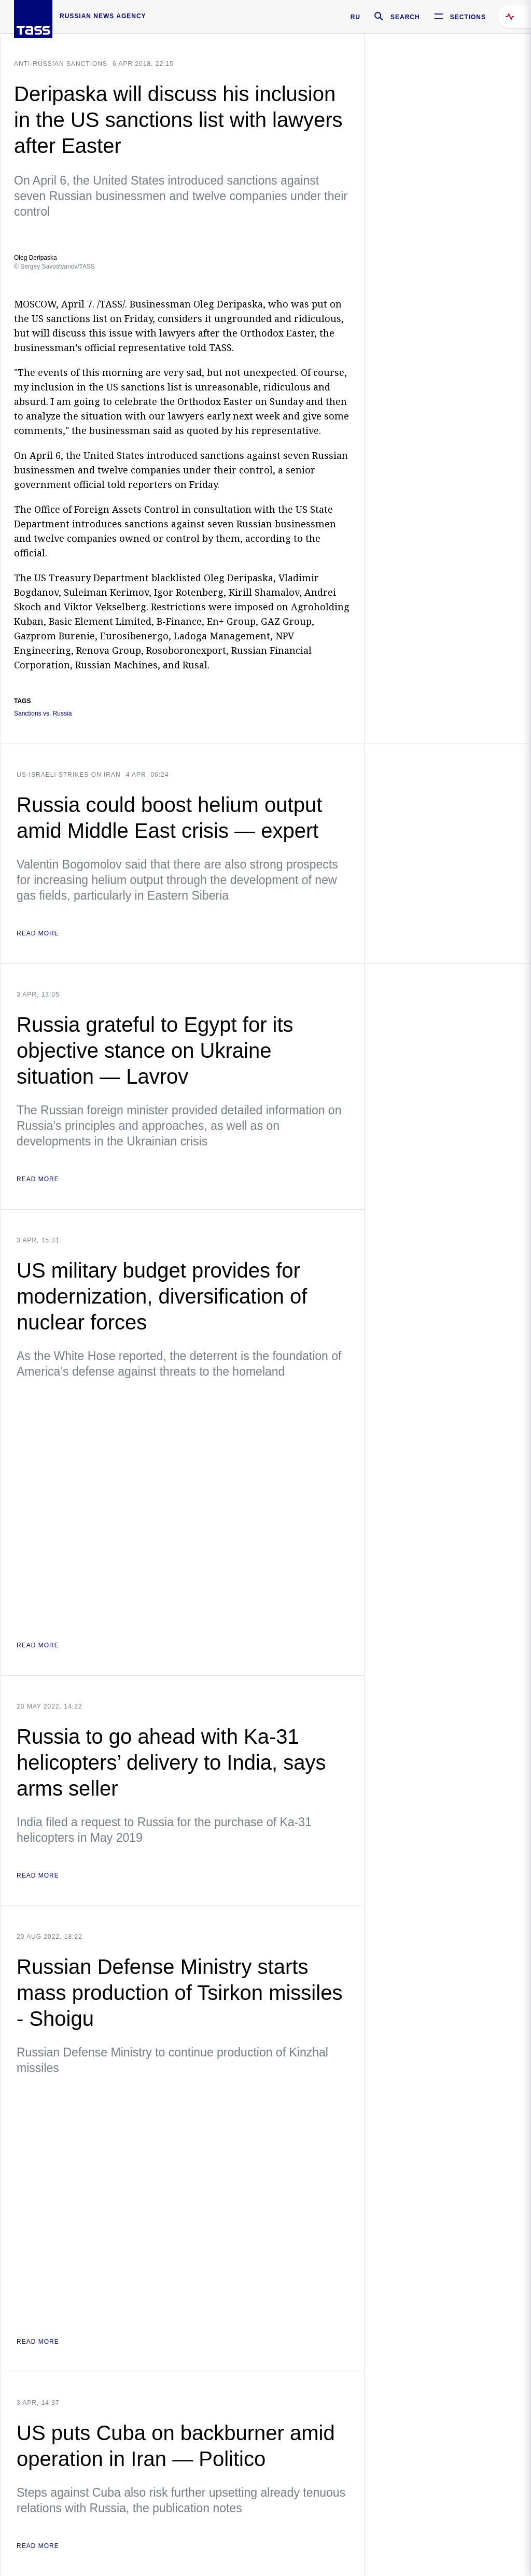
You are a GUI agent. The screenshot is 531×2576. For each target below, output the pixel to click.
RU (355, 17)
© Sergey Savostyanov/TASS (54, 266)
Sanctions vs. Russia (43, 713)
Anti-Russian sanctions (60, 63)
